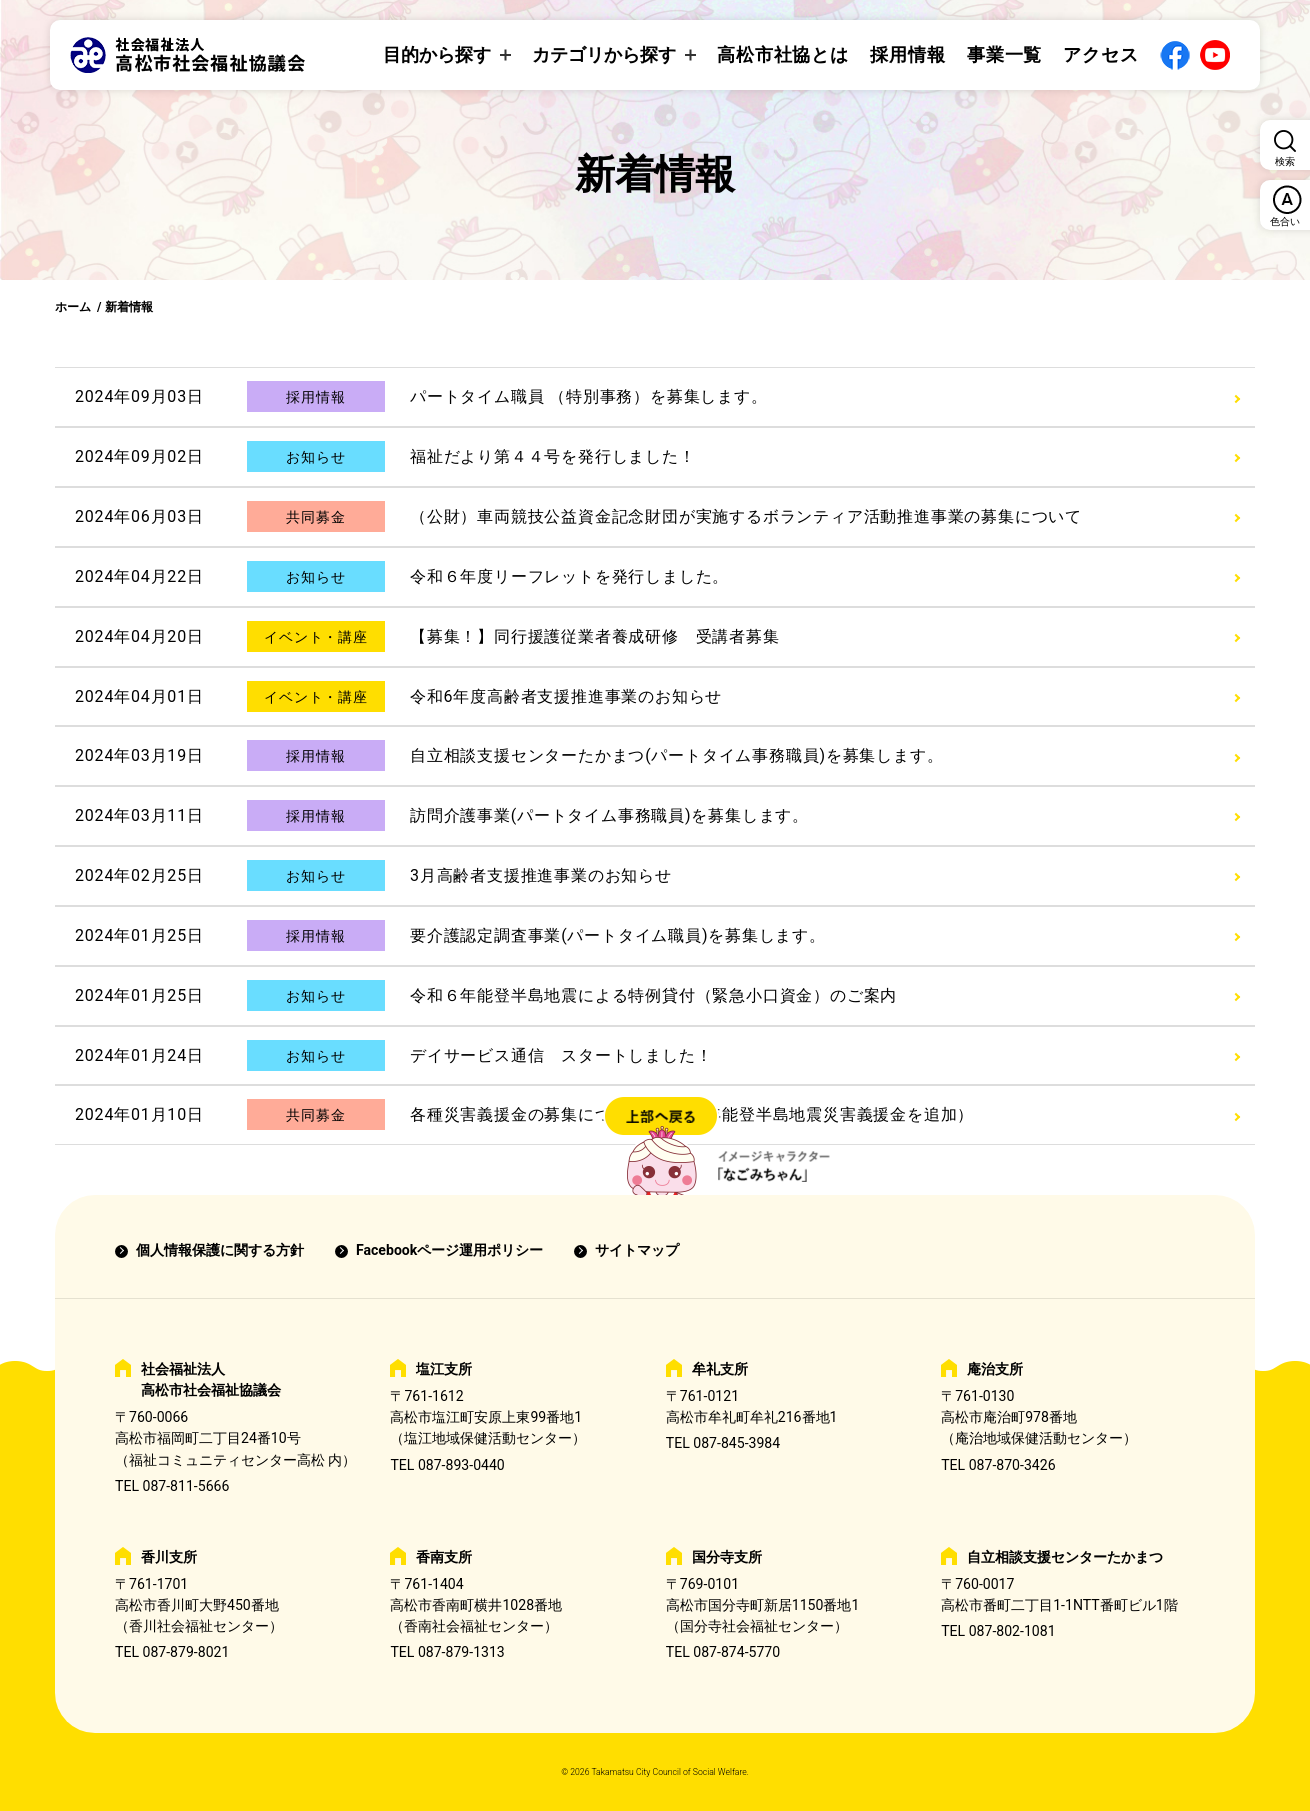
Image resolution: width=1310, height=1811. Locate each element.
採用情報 (908, 54)
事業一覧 (1005, 54)
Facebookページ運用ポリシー (449, 1250)
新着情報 (129, 307)
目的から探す (437, 54)
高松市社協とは (783, 54)
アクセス (1101, 54)
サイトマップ (637, 1250)
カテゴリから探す (604, 54)
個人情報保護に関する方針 (220, 1250)
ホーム (73, 307)
